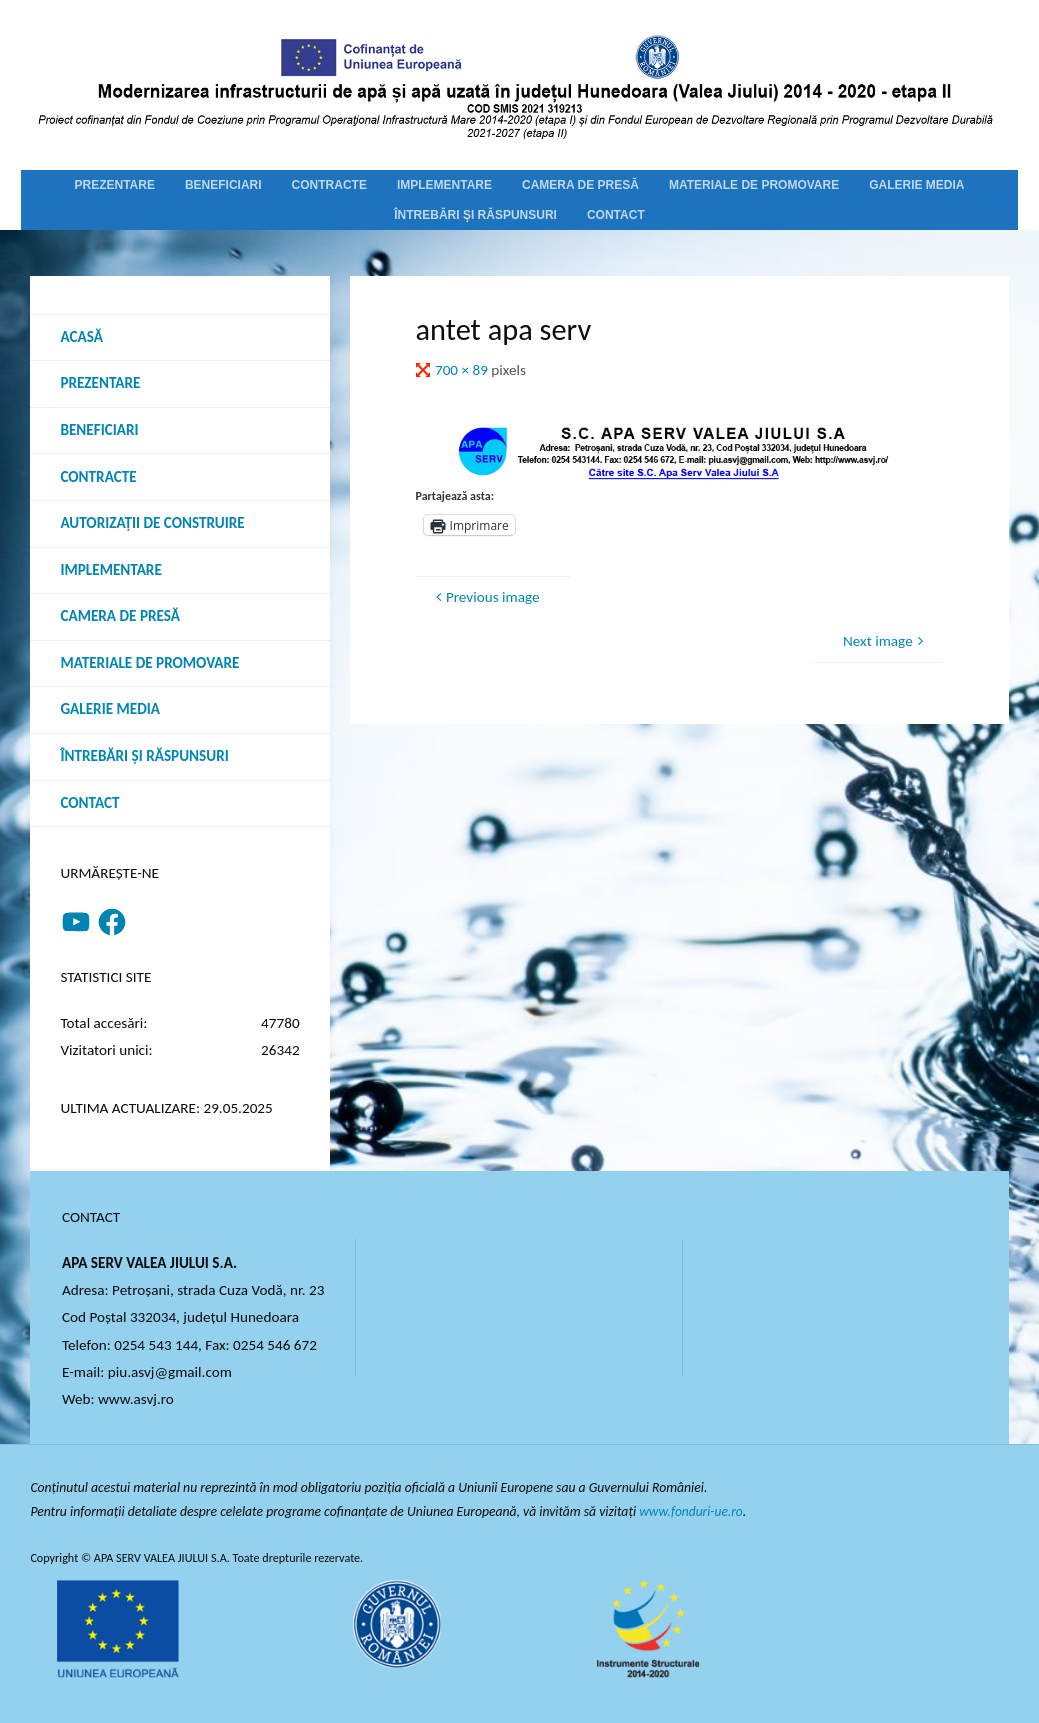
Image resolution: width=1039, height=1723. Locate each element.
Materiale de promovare (149, 663)
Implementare (110, 570)
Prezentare (100, 383)
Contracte (98, 477)
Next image (885, 641)
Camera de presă (120, 616)
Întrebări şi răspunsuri (144, 756)
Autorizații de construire (152, 523)
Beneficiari (99, 430)
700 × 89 (463, 370)
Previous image (485, 597)
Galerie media (110, 709)
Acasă (81, 337)
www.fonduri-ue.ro (691, 1511)
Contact (89, 803)
